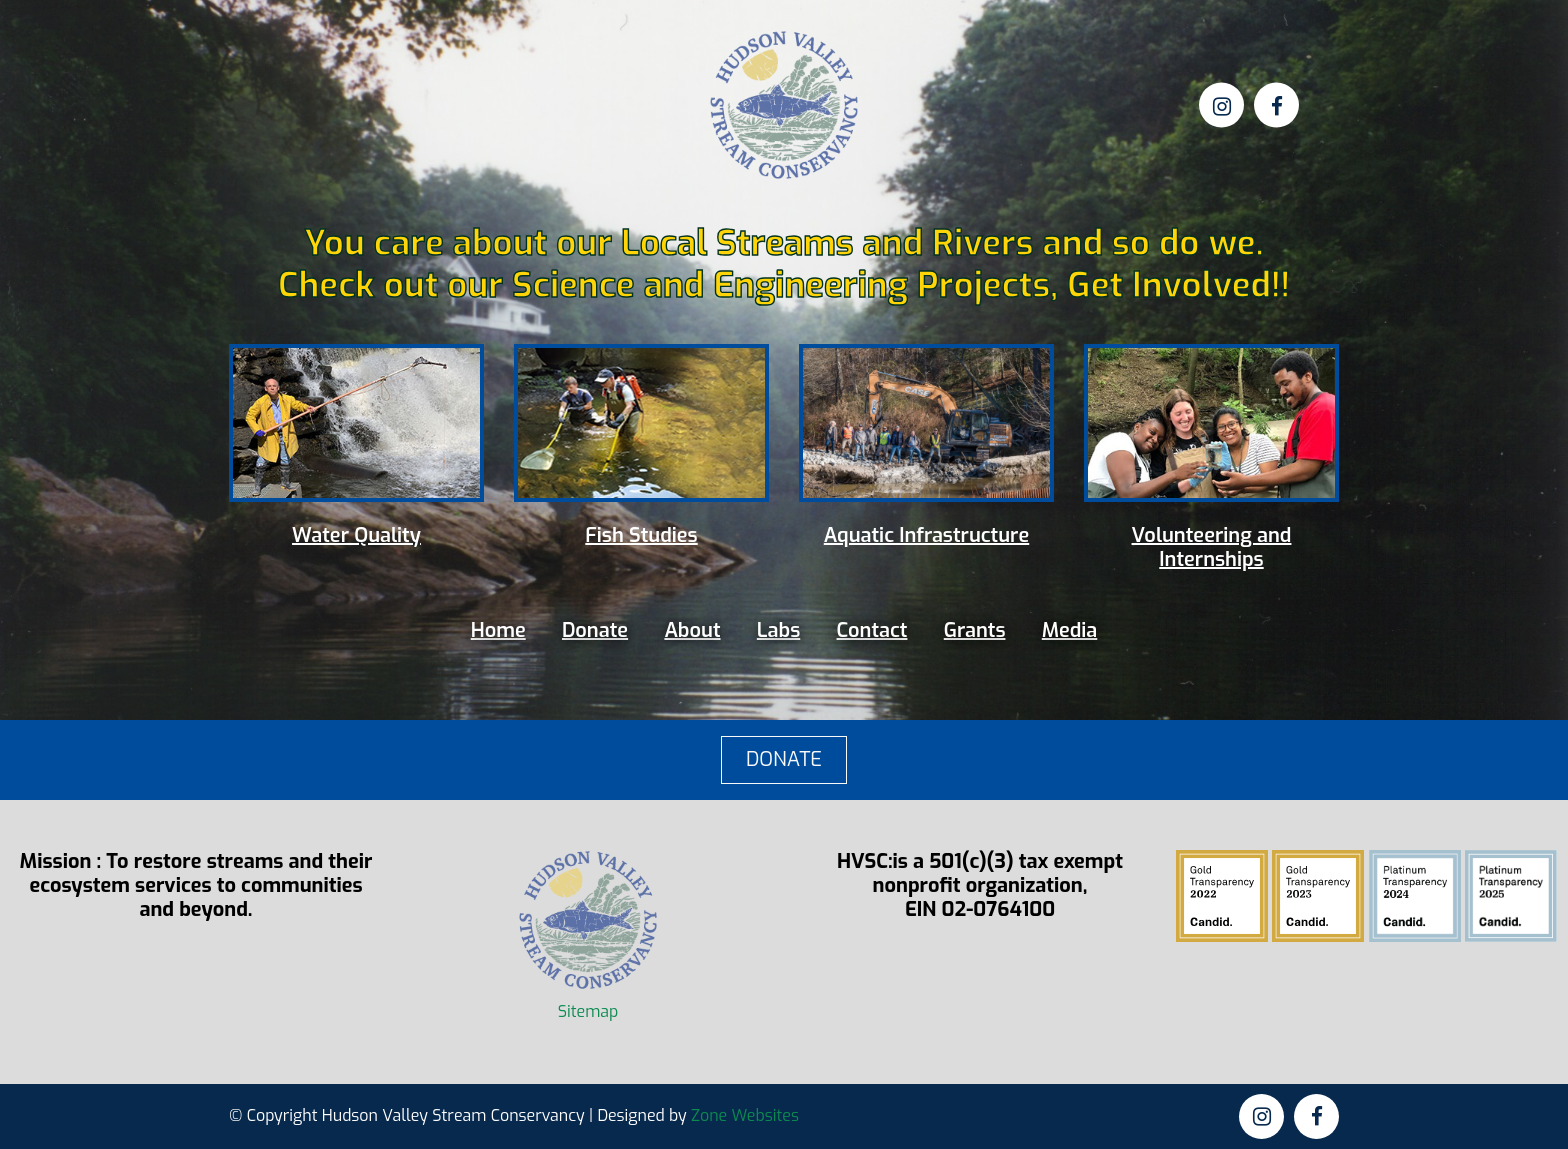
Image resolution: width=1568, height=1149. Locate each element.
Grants (975, 630)
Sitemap (588, 1011)
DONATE (784, 759)
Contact (872, 630)
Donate (595, 630)
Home (498, 630)
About (692, 630)
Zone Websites (745, 1115)
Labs (778, 630)
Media (1069, 630)
